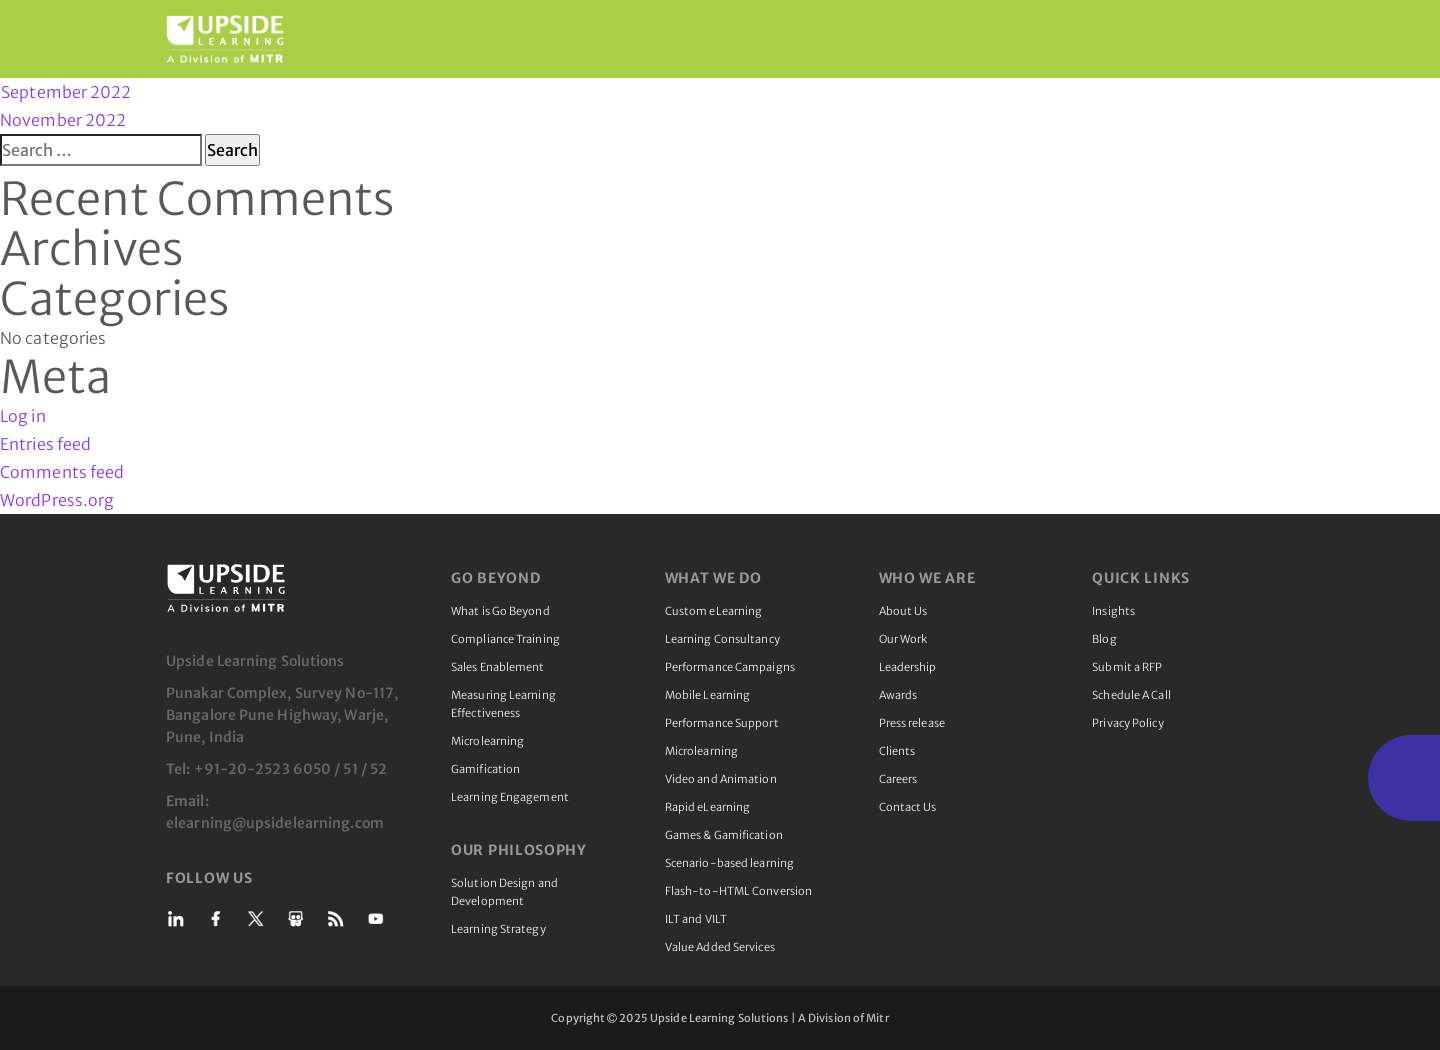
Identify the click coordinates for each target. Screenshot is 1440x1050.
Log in (23, 416)
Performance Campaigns (730, 667)
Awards (898, 695)
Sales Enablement (498, 667)
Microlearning (487, 741)
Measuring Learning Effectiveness (503, 704)
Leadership (908, 667)
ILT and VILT (696, 919)
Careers (898, 779)
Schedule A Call (1131, 695)
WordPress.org (57, 500)
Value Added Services (720, 947)
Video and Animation (721, 779)
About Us (903, 611)
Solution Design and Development (504, 892)
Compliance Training (505, 639)
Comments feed (62, 472)
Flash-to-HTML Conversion (738, 891)
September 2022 (66, 92)
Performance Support (722, 723)
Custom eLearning (714, 611)
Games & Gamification (724, 835)
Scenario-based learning (729, 863)
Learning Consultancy (722, 639)
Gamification (485, 769)
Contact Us (908, 807)
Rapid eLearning (708, 807)
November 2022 (63, 120)
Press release (912, 723)
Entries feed (45, 444)
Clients (897, 751)
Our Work (903, 639)
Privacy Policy (1127, 723)
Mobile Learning (708, 695)
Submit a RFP (1127, 667)
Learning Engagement (510, 797)
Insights (1113, 611)
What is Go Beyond (500, 611)
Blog (1104, 639)
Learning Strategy (498, 929)
